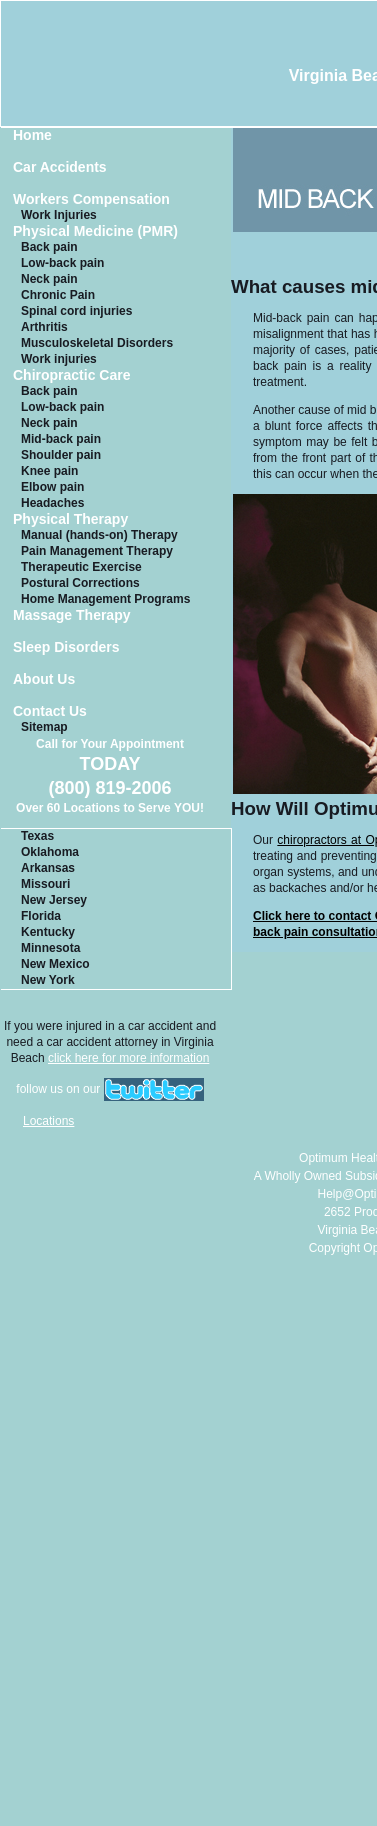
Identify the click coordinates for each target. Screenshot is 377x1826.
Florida (41, 916)
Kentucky (48, 932)
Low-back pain (62, 263)
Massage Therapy (72, 615)
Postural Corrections (80, 583)
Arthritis (44, 327)
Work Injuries (59, 215)
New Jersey (54, 900)
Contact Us (50, 711)
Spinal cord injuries (76, 311)
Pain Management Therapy (97, 551)
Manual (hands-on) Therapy (99, 535)
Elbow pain (52, 487)
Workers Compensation (91, 199)
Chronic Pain (58, 295)
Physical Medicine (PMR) (95, 231)
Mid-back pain (61, 439)
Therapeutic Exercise (81, 567)
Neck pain (49, 279)
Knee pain (49, 471)
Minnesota (50, 948)
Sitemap (44, 727)
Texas (37, 836)
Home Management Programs (105, 599)
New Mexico (55, 964)
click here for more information (128, 1058)
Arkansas (48, 868)
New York (48, 980)
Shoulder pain (61, 455)
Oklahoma (50, 852)
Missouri (45, 884)
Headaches (52, 503)
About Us (44, 679)
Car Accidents (60, 167)
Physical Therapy (70, 519)
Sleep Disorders (66, 647)
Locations (48, 1121)
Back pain (49, 247)
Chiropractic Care (71, 375)
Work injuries (59, 359)
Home (32, 135)
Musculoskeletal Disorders (97, 343)
